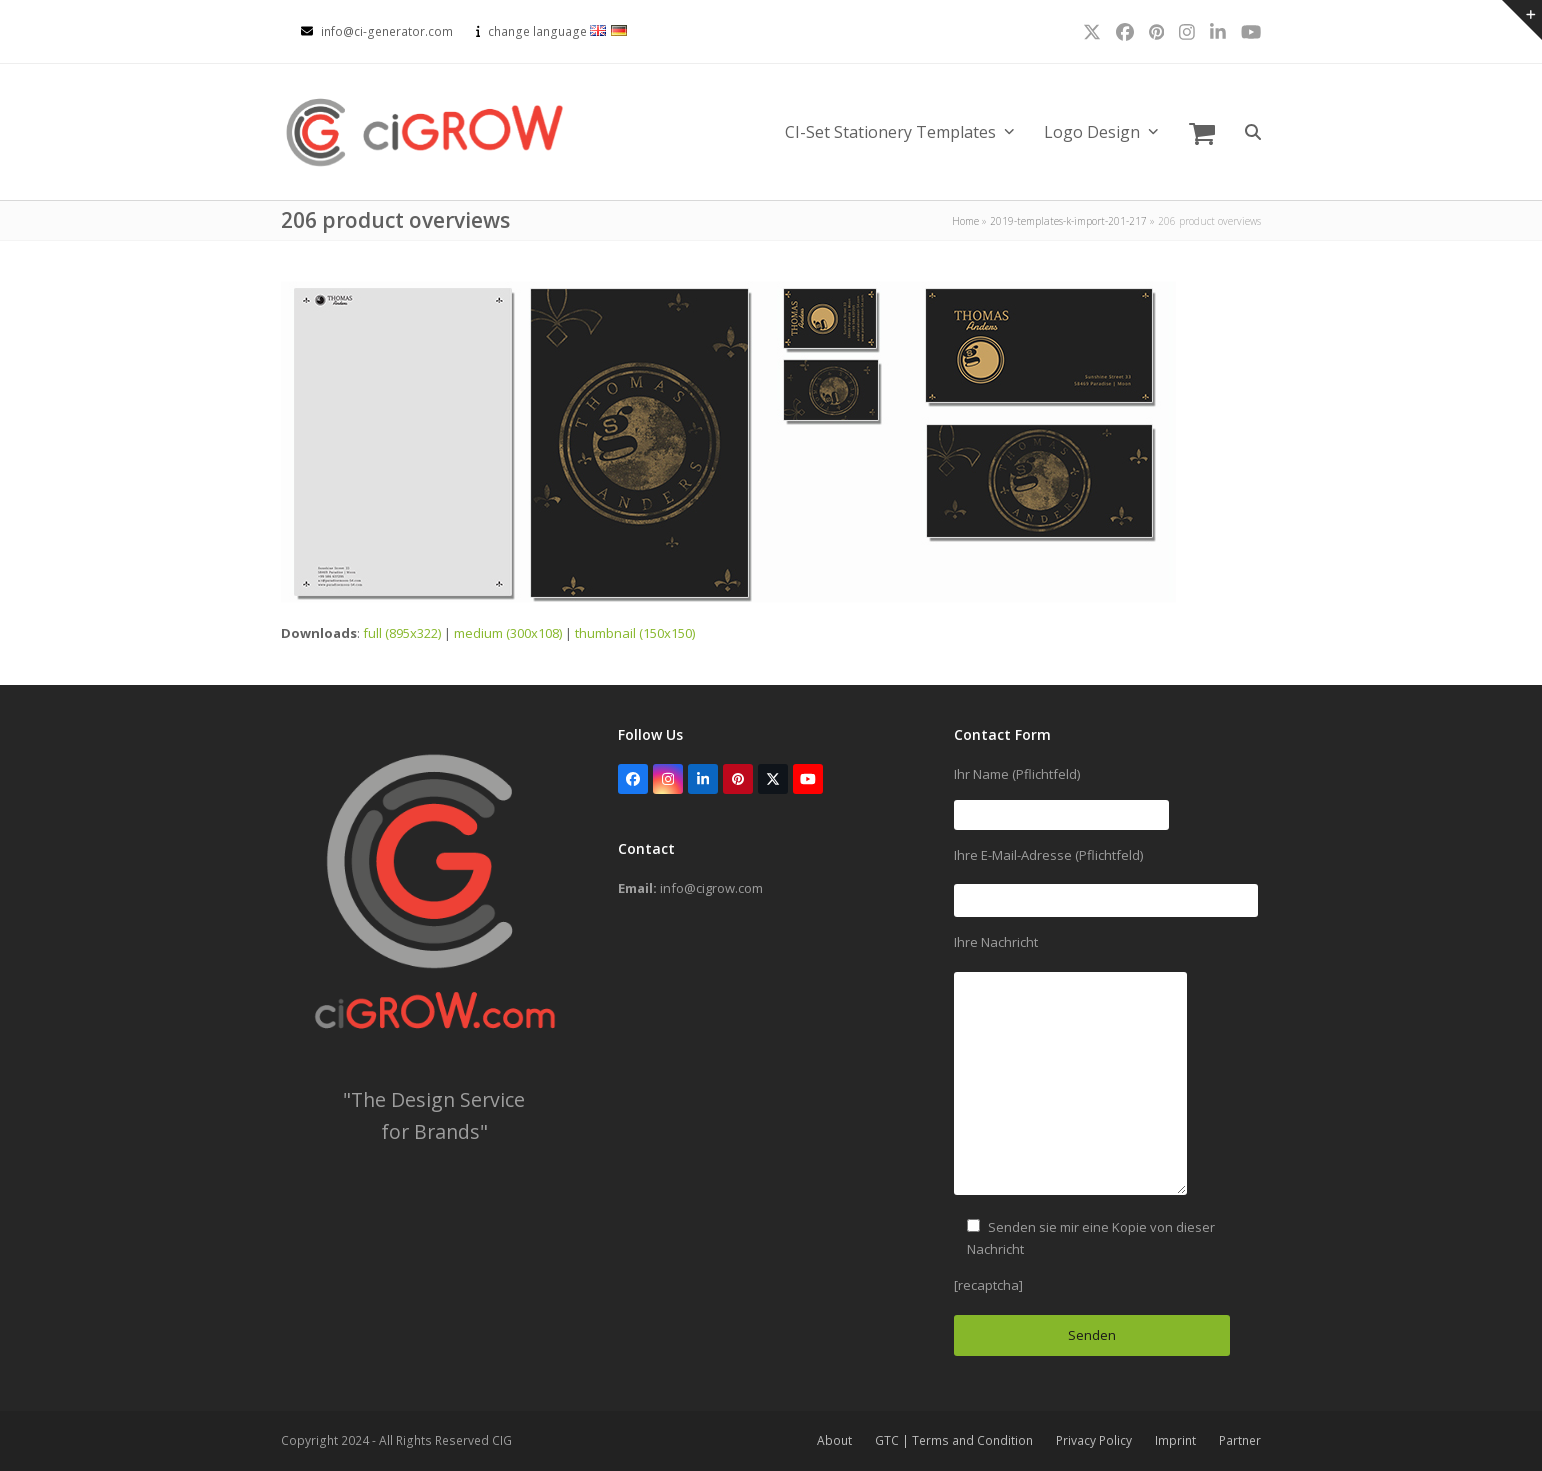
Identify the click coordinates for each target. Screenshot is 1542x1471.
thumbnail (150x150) (635, 633)
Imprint (1175, 1440)
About (834, 1440)
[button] (1202, 132)
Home (965, 221)
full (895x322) (402, 633)
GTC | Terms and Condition (954, 1440)
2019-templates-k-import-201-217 (1068, 221)
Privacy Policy (1094, 1440)
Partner (1240, 1440)
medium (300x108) (508, 633)
